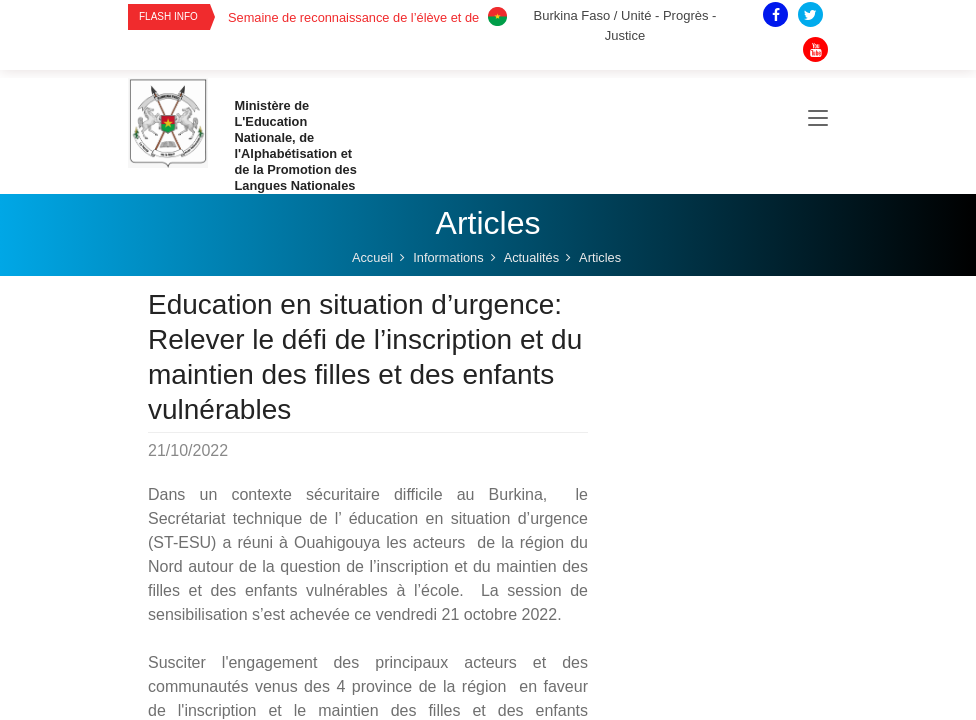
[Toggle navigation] (818, 119)
